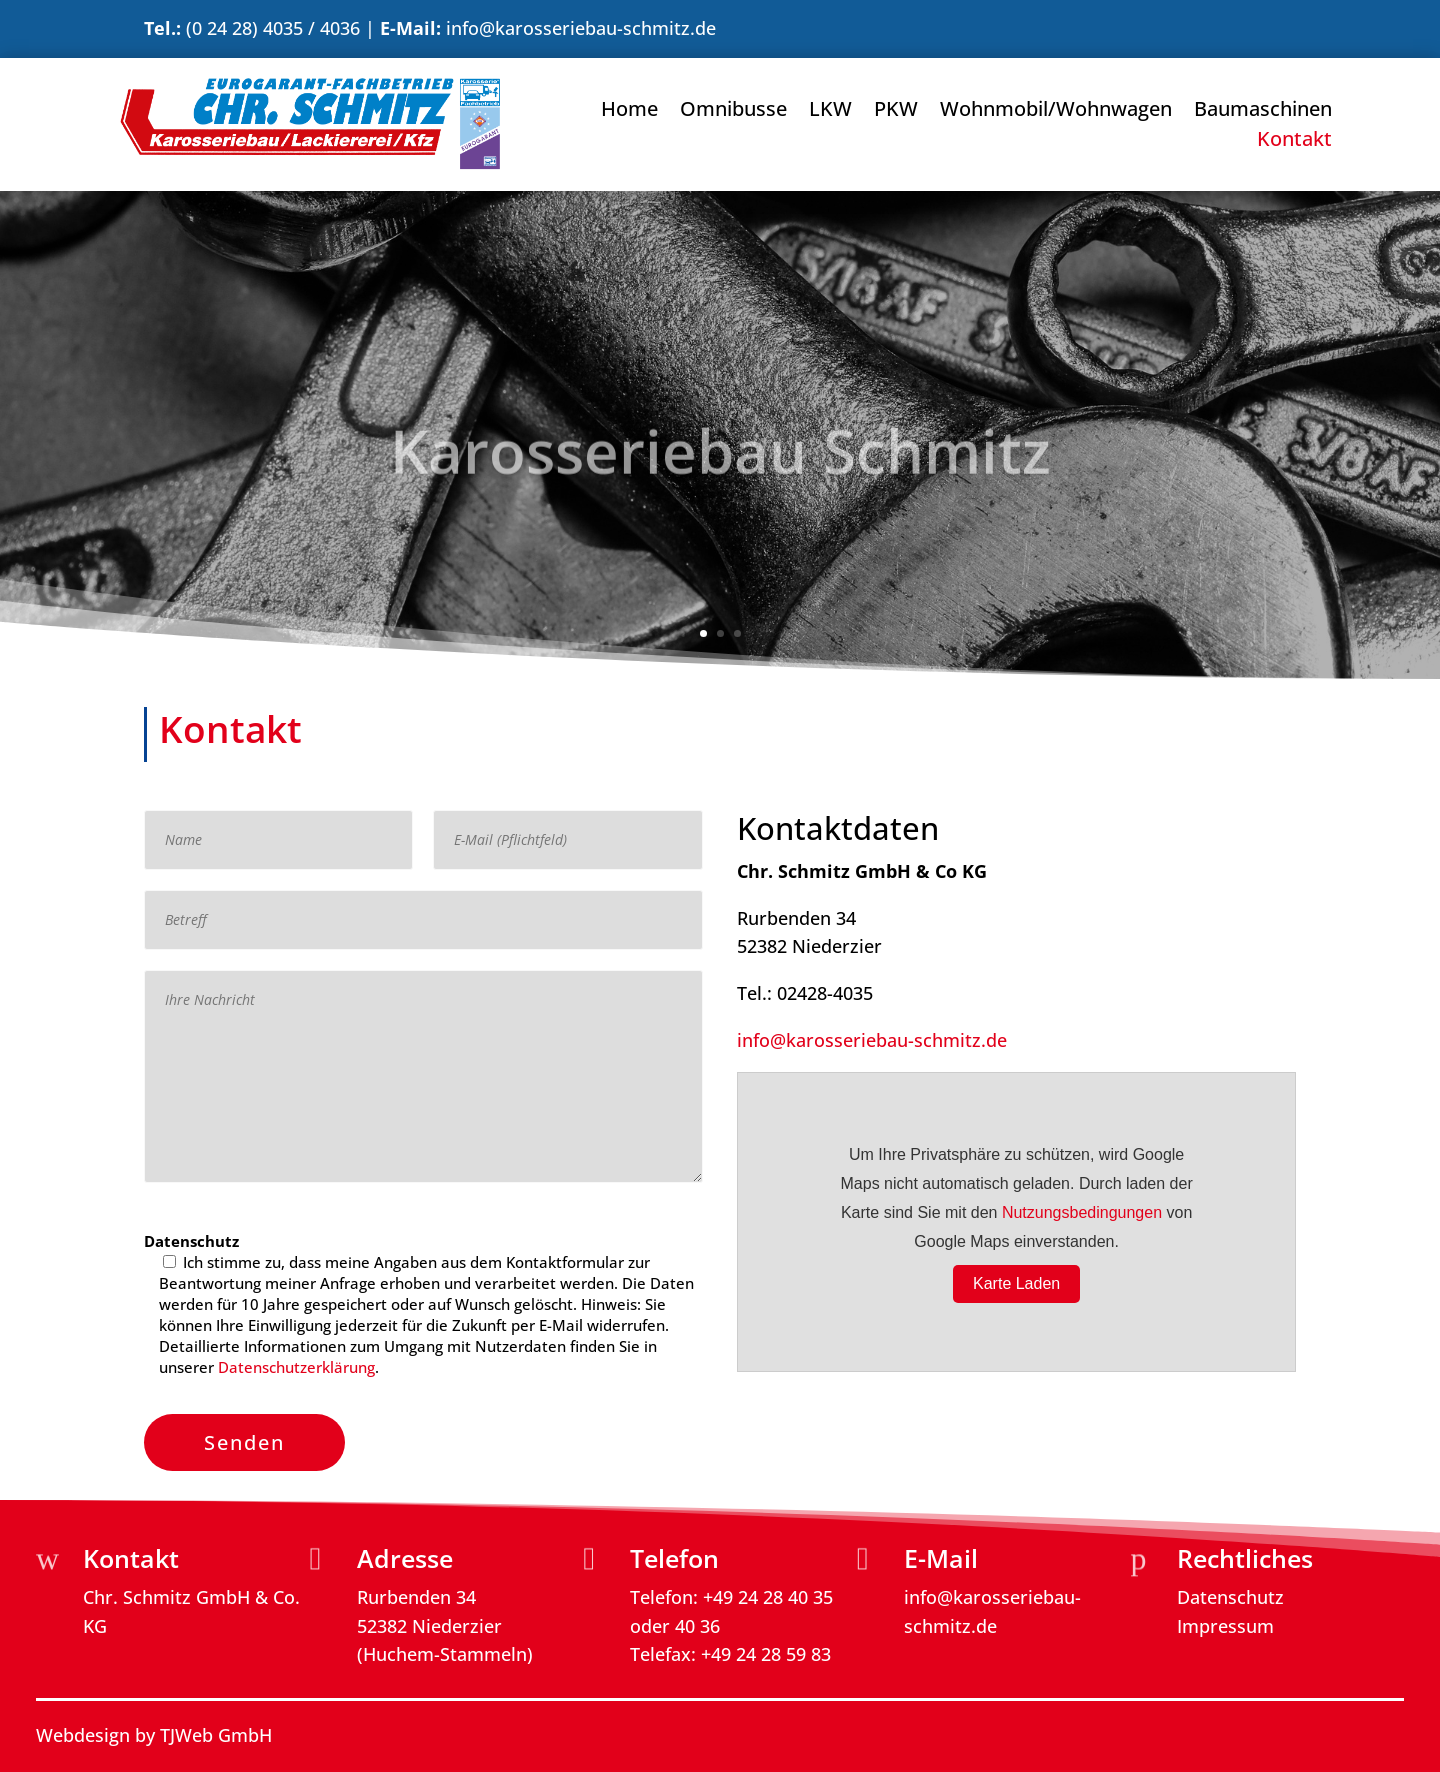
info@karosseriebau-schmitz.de (581, 28)
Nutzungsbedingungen (1082, 1212)
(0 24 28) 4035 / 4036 (273, 28)
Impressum (1225, 1624)
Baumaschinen (1263, 112)
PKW (896, 112)
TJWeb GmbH (216, 1733)
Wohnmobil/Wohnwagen (1056, 112)
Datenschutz (1230, 1595)
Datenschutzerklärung (296, 1367)
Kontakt (1294, 142)
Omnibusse (733, 112)
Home (629, 112)
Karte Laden (1016, 1283)
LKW (830, 112)
